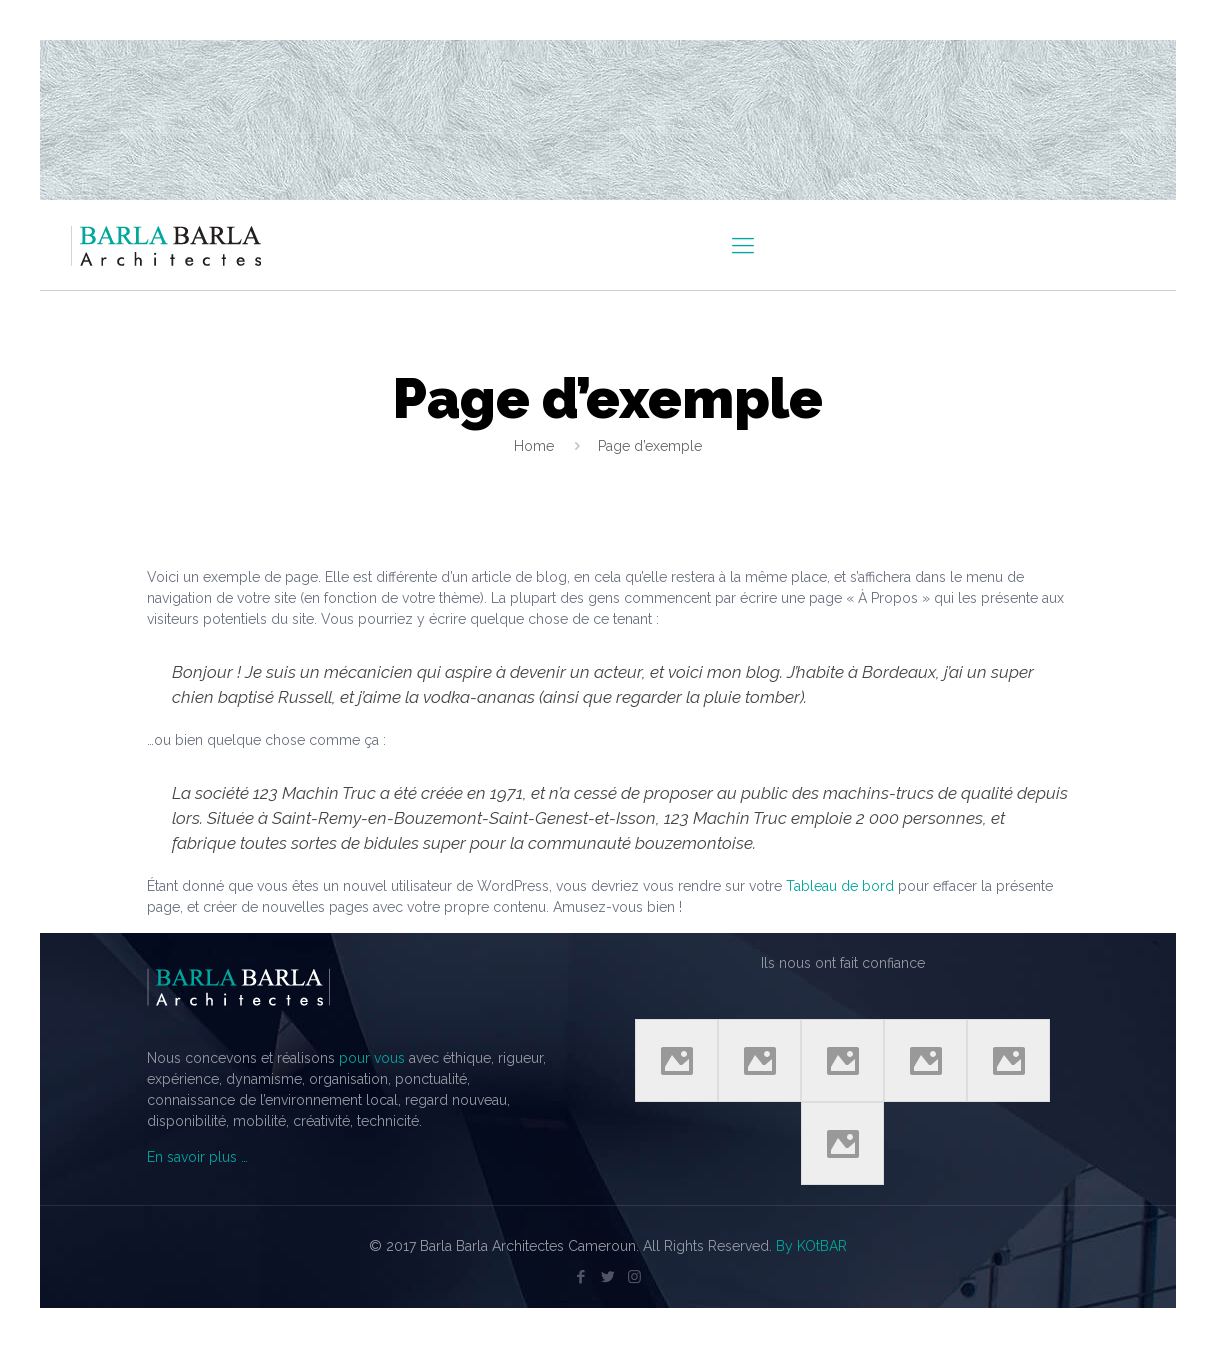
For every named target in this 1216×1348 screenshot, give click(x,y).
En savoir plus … (197, 1157)
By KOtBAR (811, 1246)
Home (534, 446)
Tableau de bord (840, 886)
